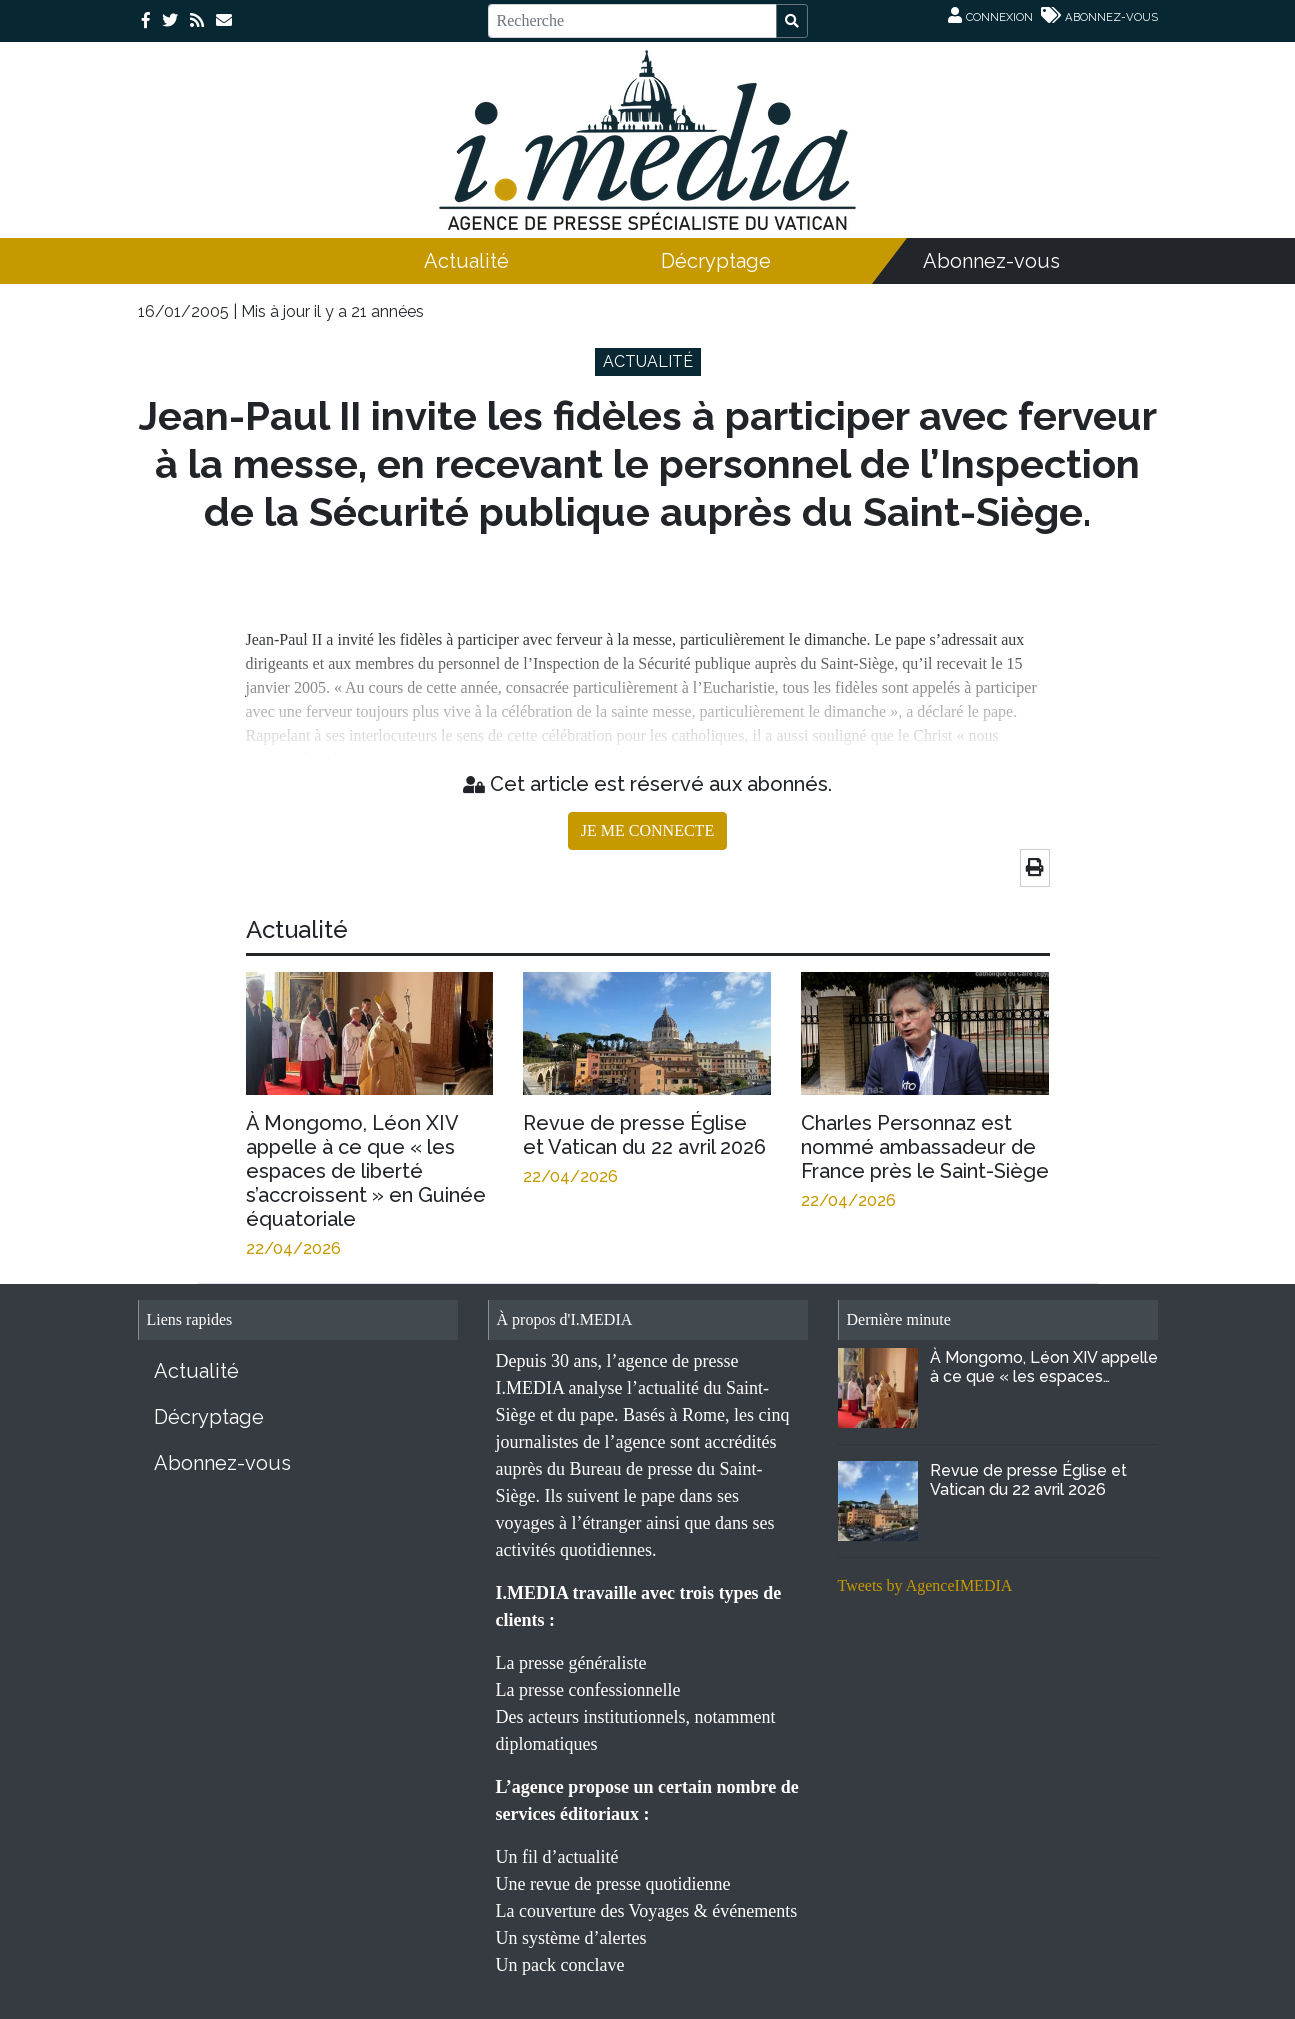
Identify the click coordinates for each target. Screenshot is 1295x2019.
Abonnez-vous (991, 261)
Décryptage (716, 261)
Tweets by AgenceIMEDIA (925, 1585)
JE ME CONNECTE (647, 830)
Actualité (466, 261)
